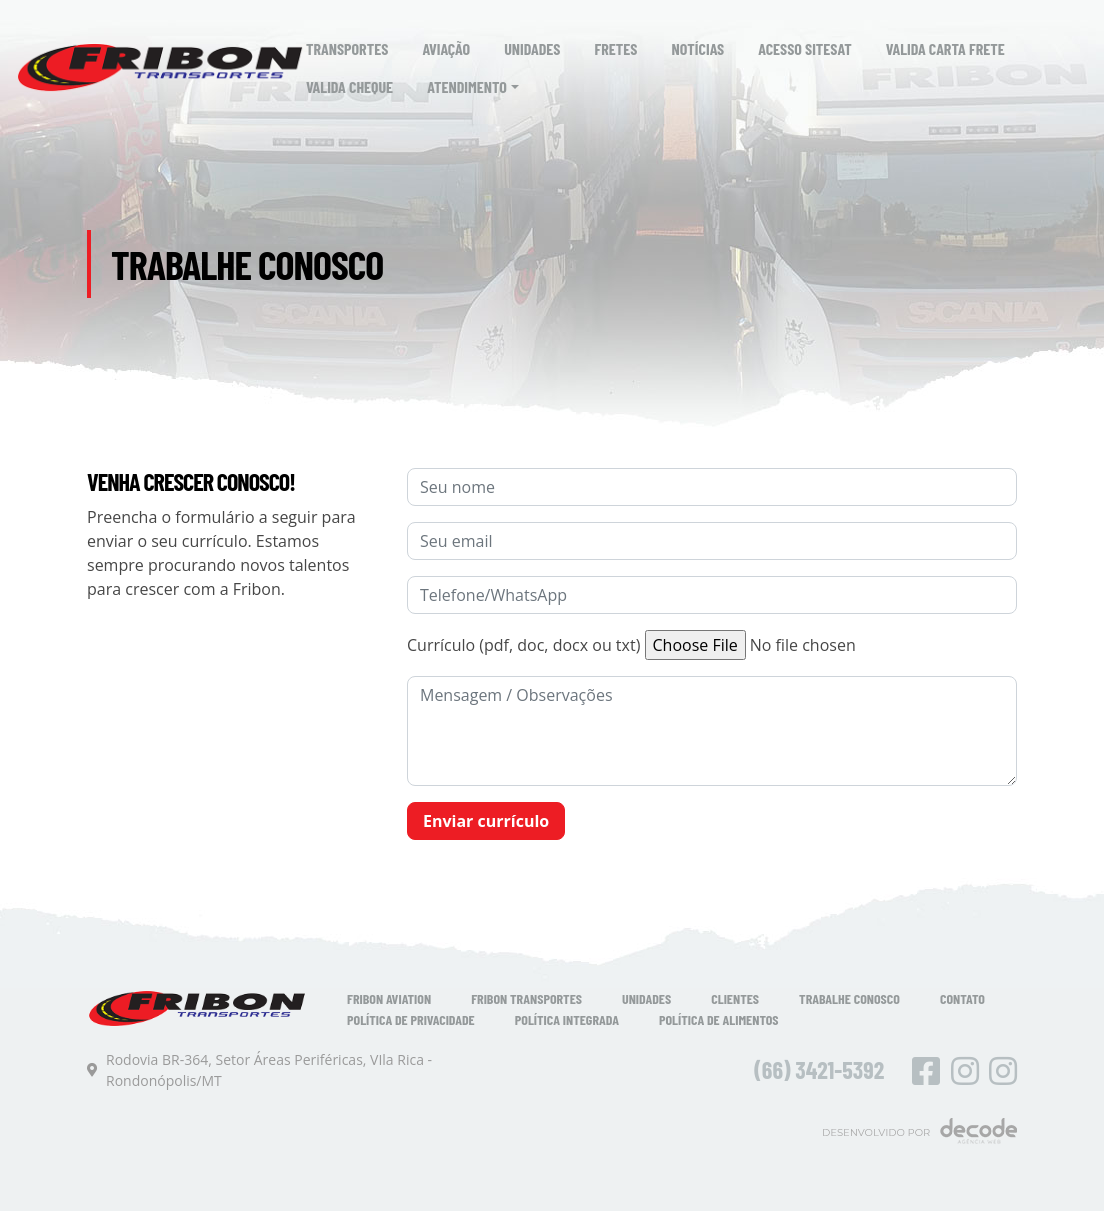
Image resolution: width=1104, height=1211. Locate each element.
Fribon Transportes (526, 998)
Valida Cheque (349, 86)
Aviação (446, 48)
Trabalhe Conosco (849, 998)
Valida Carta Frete (945, 48)
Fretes (616, 48)
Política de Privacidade (411, 1019)
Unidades (532, 48)
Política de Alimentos (719, 1019)
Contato (962, 998)
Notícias (698, 48)
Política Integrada (567, 1019)
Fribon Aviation (389, 998)
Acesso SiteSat (804, 48)
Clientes (735, 998)
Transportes (347, 48)
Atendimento (467, 86)
